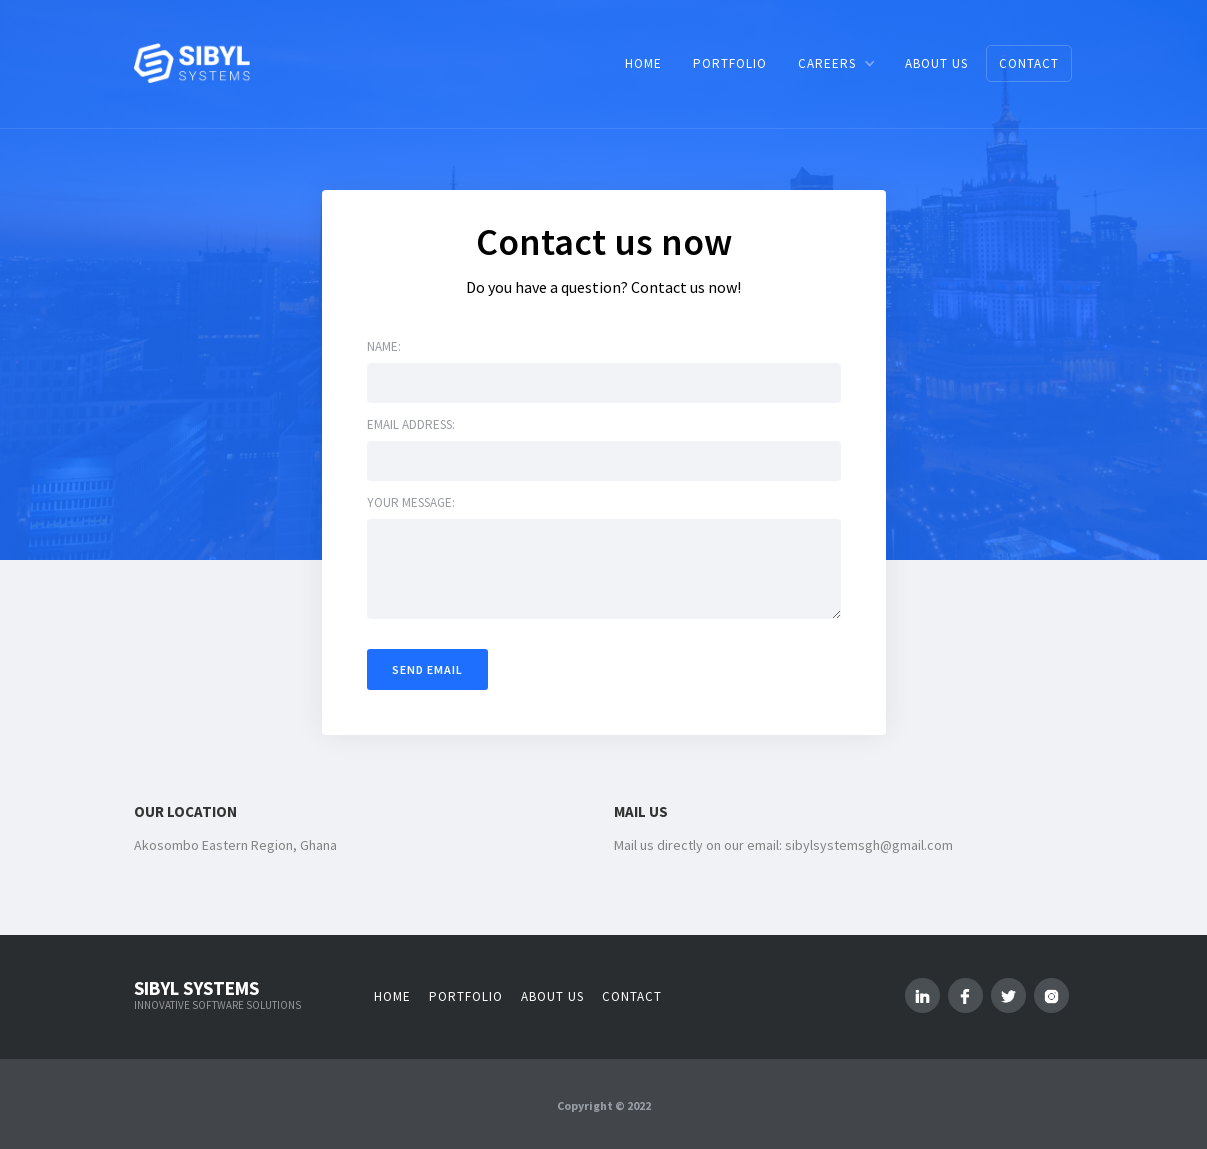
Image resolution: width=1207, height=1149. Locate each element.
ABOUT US (936, 63)
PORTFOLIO (730, 63)
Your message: (411, 502)
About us (552, 996)
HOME (643, 63)
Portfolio (466, 996)
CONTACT (1029, 63)
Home (392, 996)
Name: (384, 346)
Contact (632, 996)
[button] (836, 63)
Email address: (411, 424)
